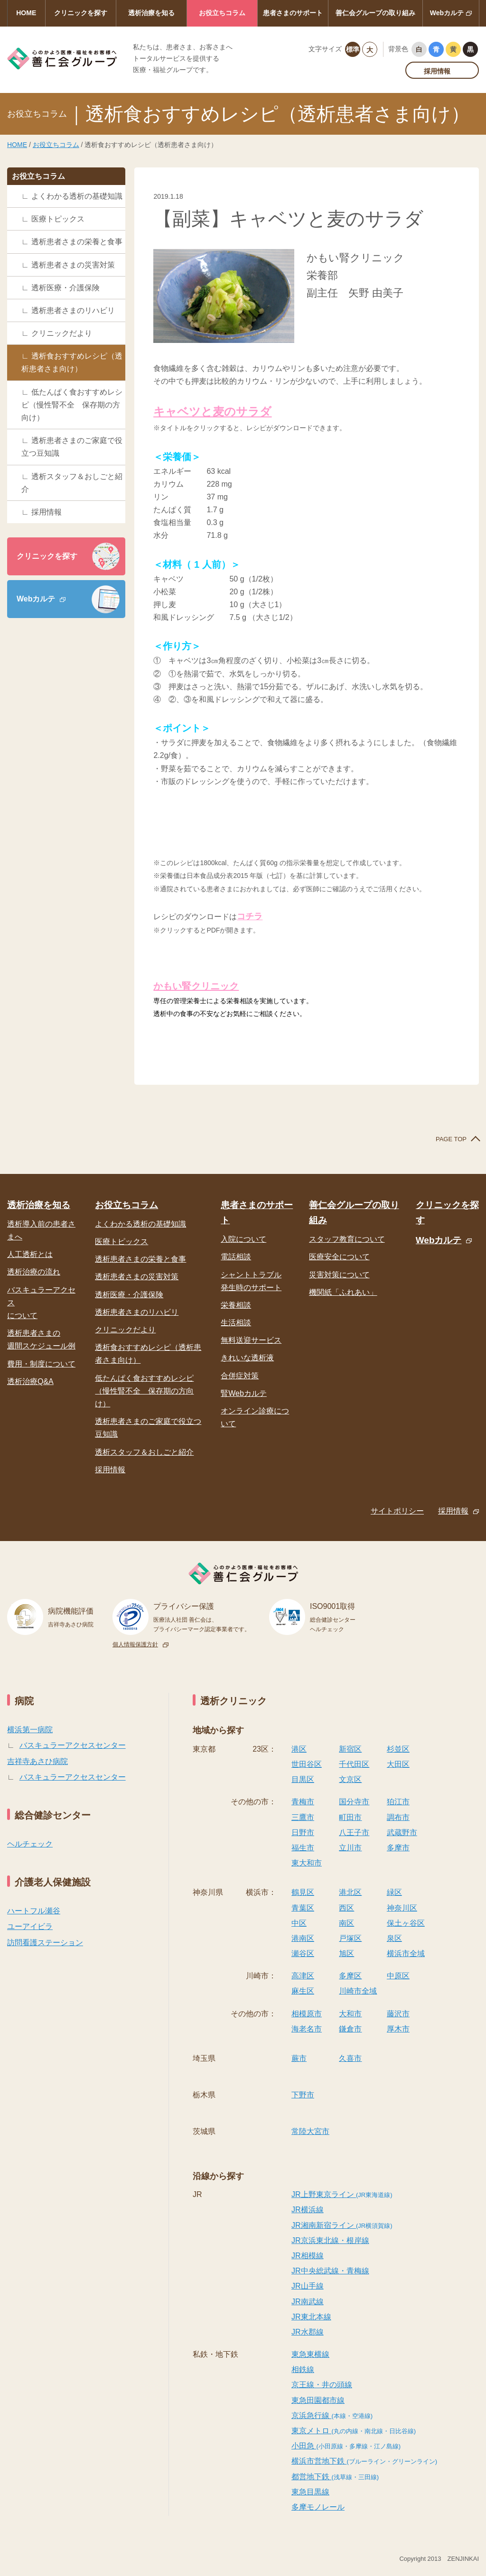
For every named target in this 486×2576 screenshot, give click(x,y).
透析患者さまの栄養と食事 (76, 242)
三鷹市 (302, 1817)
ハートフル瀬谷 (33, 1911)
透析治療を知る (151, 13)
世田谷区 (306, 1764)
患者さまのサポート (293, 13)
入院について (243, 1239)
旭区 (346, 1953)
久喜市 (350, 2058)
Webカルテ (447, 13)
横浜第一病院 (30, 1730)
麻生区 (302, 1991)
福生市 (302, 1848)
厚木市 (398, 2029)
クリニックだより (61, 333)
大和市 (350, 2014)
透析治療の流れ (33, 1272)
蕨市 (299, 2058)
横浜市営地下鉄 (364, 2461)
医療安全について (339, 1257)
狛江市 (398, 1802)
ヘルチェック (30, 1844)
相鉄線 (302, 2369)
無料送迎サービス (251, 1340)
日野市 (302, 1832)
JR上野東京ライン (342, 2194)
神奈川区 (402, 1908)
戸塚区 (350, 1938)
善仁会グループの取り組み (375, 13)
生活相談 (236, 1323)
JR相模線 (307, 2256)
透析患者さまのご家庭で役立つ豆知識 (71, 446)
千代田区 (354, 1764)
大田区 (398, 1764)
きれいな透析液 (247, 1358)
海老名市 (306, 2029)
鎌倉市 (350, 2029)
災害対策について (339, 1275)
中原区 (398, 1976)
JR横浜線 (307, 2210)
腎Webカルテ (244, 1393)
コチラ (249, 916)
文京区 (350, 1779)
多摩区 (350, 1976)
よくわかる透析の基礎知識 (76, 196)
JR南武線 (307, 2302)
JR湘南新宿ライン (342, 2225)
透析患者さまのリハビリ (73, 310)
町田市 (350, 1817)
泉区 (394, 1938)
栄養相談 (236, 1305)
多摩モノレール (318, 2507)
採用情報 (437, 71)
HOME (26, 13)
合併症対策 (240, 1376)
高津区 (302, 1976)
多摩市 (398, 1848)
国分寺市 (354, 1802)
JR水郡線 (307, 2332)
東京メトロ (353, 2431)
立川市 (350, 1848)
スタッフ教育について (347, 1239)
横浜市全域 (406, 1953)
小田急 (346, 2446)
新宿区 (350, 1749)
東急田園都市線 (318, 2400)
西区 (346, 1908)
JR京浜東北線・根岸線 (330, 2240)
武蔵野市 (402, 1832)
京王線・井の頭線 (321, 2385)
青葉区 (302, 1908)
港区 (299, 1749)
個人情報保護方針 (135, 1644)
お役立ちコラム (222, 13)
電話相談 (236, 1257)
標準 (352, 49)
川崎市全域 (358, 1991)
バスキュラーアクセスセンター (72, 1745)
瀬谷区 (302, 1953)
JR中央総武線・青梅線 (330, 2271)
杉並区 (398, 1749)
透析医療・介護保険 (65, 288)
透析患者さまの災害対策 (73, 265)
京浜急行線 (332, 2415)
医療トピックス (57, 219)
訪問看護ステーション (45, 1943)
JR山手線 (307, 2286)
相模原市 (306, 2014)
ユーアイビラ (30, 1926)
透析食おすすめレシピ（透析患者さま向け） (71, 362)
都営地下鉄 (335, 2477)
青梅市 (302, 1802)
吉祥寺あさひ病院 (37, 1761)
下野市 (302, 2095)
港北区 (350, 1892)
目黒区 (302, 1779)
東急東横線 (310, 2354)
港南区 (302, 1938)
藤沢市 (398, 2014)
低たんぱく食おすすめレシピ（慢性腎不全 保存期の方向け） (71, 405)
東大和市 (306, 1863)
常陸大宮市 (310, 2131)
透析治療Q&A (30, 1381)
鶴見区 (302, 1892)
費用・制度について (41, 1364)
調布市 (398, 1817)
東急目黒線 (310, 2492)
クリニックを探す (80, 13)
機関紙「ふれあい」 (343, 1292)
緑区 (394, 1892)
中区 (299, 1923)
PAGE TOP (451, 1139)
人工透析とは (30, 1254)
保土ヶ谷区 (406, 1923)
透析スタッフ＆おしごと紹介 (71, 482)
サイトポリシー (397, 1511)
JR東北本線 (311, 2317)
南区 (346, 1923)
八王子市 (354, 1832)
